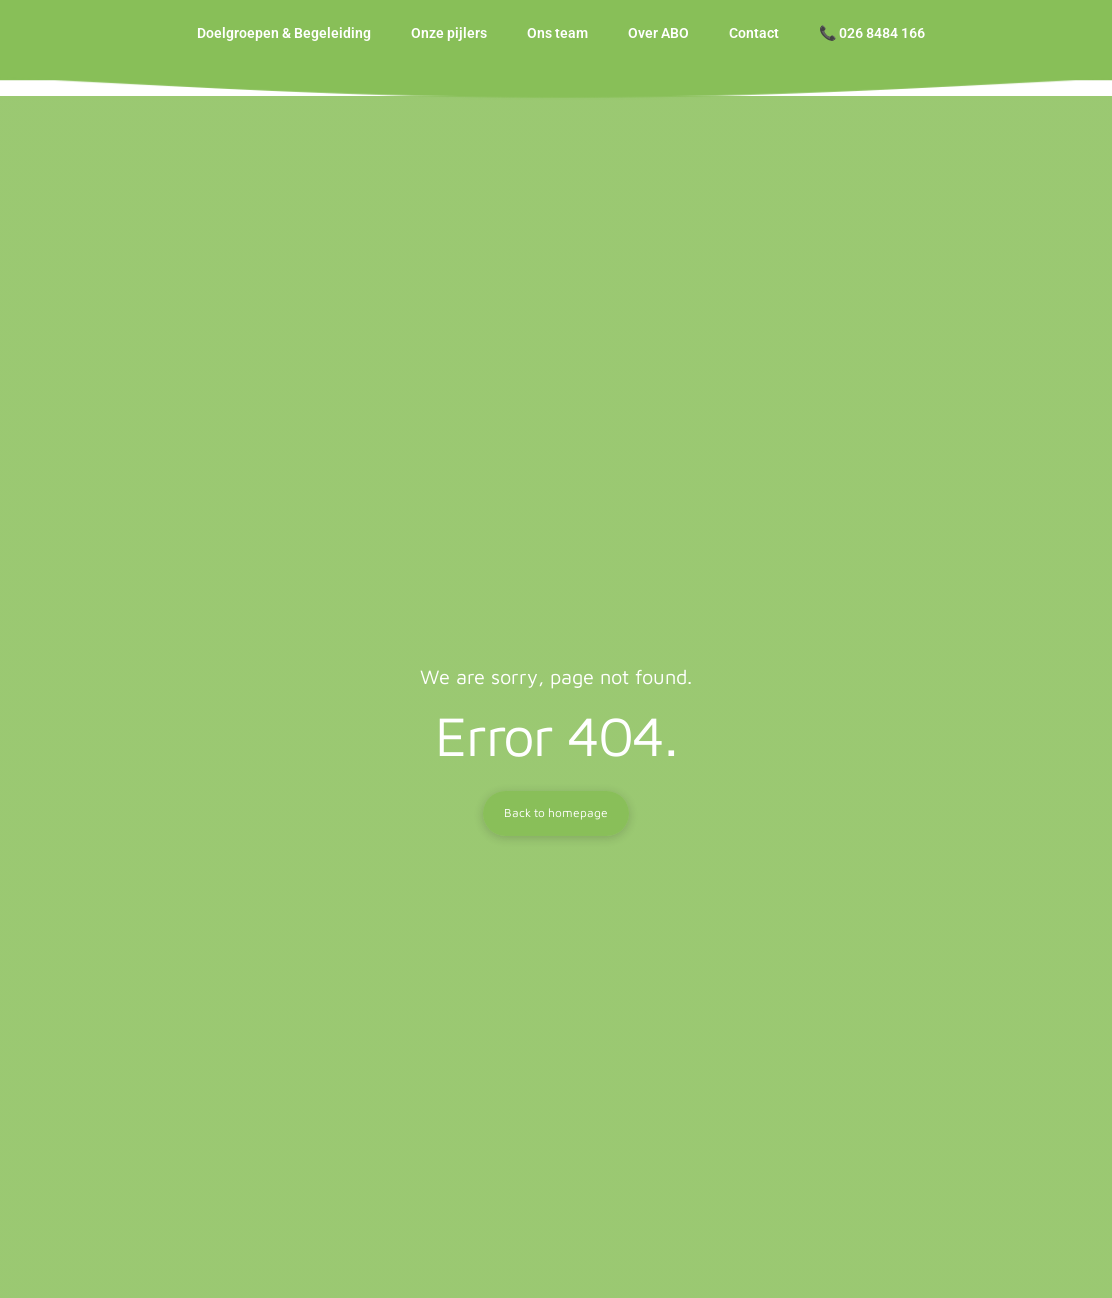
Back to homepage (556, 828)
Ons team (557, 41)
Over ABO (658, 41)
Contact (754, 41)
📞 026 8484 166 (872, 41)
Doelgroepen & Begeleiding (284, 41)
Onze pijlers (449, 41)
